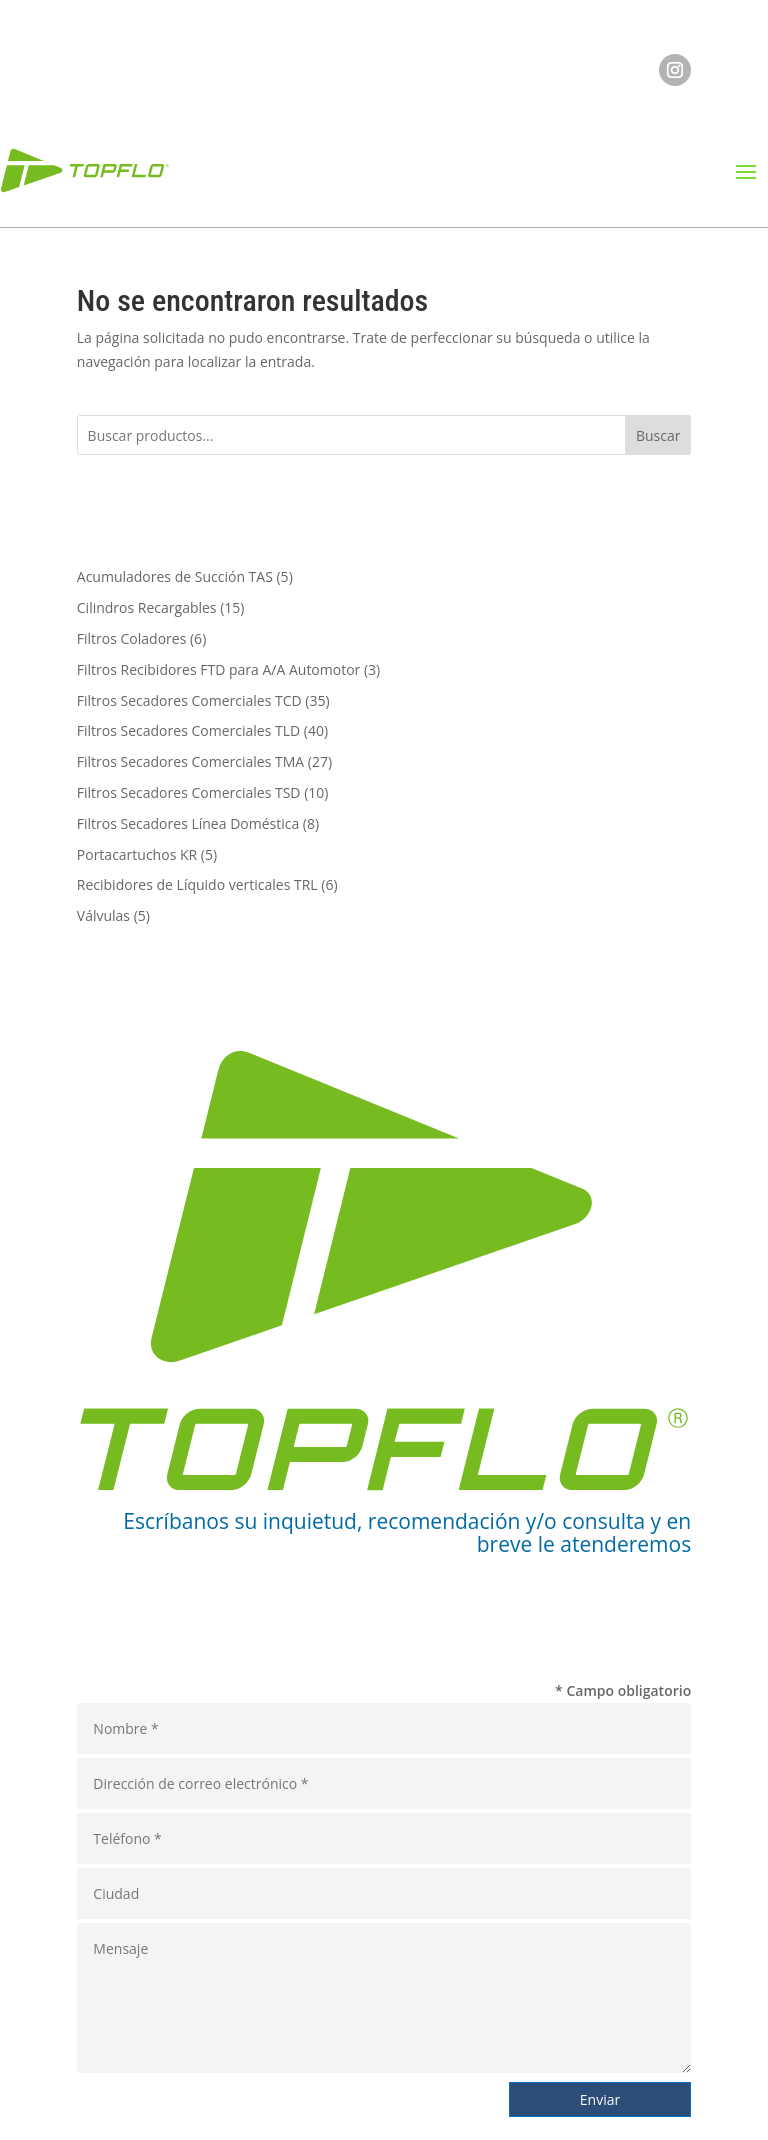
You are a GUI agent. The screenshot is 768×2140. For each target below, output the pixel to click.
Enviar (600, 2099)
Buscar (658, 435)
